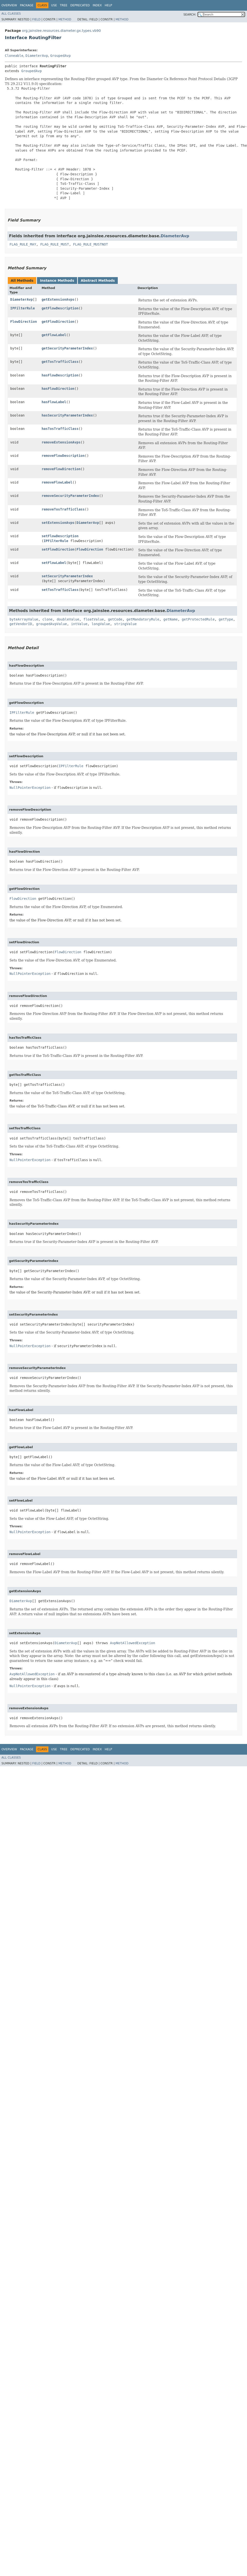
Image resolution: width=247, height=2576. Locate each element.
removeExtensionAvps (61, 442)
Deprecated (80, 5)
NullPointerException (30, 788)
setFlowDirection (58, 549)
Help (108, 5)
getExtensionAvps (58, 299)
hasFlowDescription (60, 375)
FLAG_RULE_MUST (54, 244)
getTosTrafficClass (60, 362)
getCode (115, 619)
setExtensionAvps (58, 523)
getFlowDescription (60, 308)
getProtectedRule (198, 619)
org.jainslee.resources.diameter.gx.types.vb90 (61, 31)
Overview (9, 5)
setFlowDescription (60, 536)
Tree (63, 5)
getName (170, 619)
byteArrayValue (23, 619)
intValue (79, 624)
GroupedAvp (60, 56)
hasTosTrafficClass (60, 429)
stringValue (125, 624)
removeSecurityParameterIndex (70, 496)
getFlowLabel (54, 335)
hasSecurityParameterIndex (67, 415)
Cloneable (14, 56)
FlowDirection (23, 321)
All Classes (11, 13)
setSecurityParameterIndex (67, 576)
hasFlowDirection (58, 389)
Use (54, 5)
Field (36, 19)
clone (47, 619)
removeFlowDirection (61, 469)
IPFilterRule (22, 308)
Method (64, 19)
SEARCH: (189, 14)
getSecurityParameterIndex (67, 348)
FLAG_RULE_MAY (22, 244)
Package (26, 5)
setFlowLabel (54, 563)
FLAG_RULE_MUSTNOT (90, 244)
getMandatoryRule (143, 619)
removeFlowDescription (63, 456)
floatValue (93, 619)
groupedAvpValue (51, 624)
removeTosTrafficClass (63, 509)
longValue (100, 624)
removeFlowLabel (57, 482)
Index (97, 5)
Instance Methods (57, 280)
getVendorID (20, 624)
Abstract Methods (98, 280)
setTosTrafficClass (60, 590)
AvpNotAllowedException (132, 1643)
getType (226, 619)
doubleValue (68, 619)
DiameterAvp (37, 56)
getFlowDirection (58, 321)
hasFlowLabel (54, 402)
